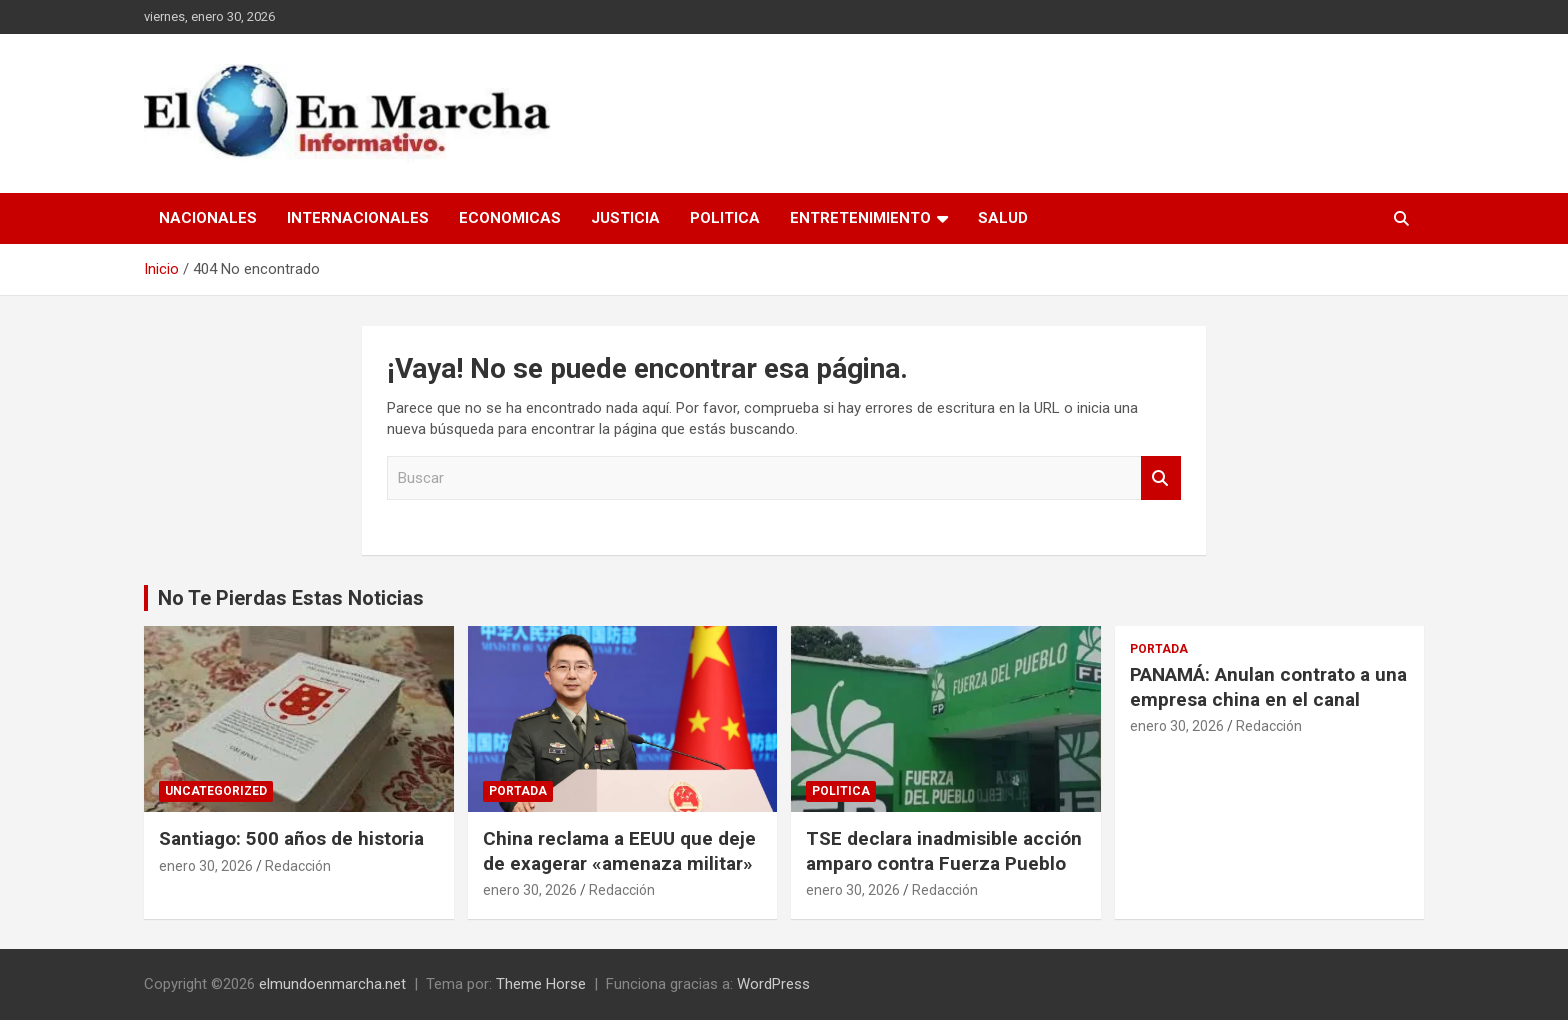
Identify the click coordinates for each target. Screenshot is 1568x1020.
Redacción (298, 866)
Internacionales (358, 218)
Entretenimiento (860, 218)
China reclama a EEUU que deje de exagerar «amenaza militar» (619, 851)
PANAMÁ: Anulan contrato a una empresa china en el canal (1268, 687)
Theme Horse (541, 984)
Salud (1003, 218)
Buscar (1161, 478)
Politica (725, 218)
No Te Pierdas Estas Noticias (291, 598)
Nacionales (208, 218)
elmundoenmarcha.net (332, 984)
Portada (518, 791)
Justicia (625, 218)
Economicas (510, 218)
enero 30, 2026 (206, 866)
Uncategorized (216, 791)
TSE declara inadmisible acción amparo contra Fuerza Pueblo (944, 851)
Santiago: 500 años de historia (291, 838)
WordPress (773, 984)
